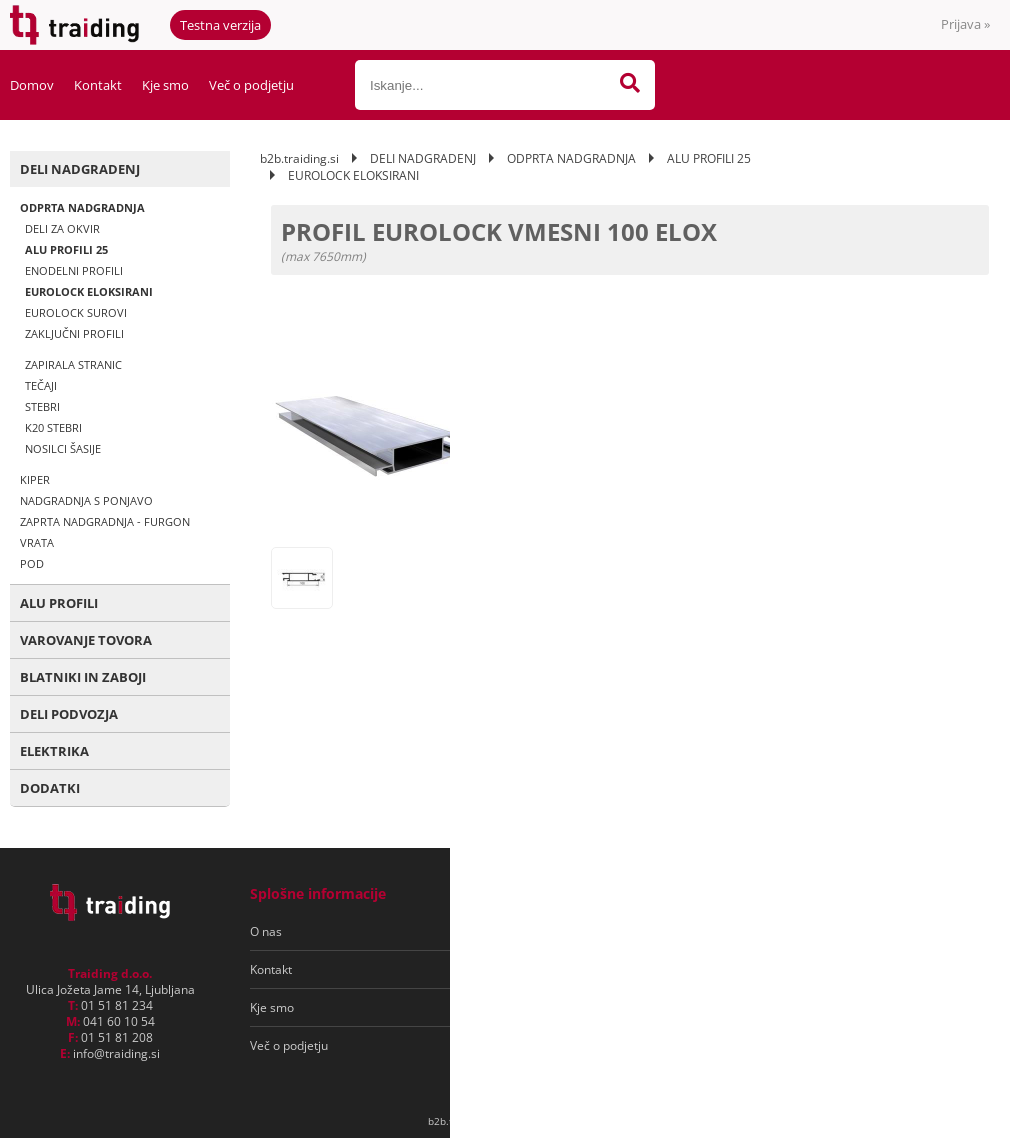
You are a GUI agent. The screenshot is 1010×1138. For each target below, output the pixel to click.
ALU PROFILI (59, 603)
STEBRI (42, 406)
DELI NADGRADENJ (80, 169)
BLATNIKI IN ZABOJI (83, 677)
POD (32, 563)
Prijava (965, 24)
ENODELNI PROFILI (74, 270)
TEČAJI (41, 385)
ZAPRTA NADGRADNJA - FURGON (105, 521)
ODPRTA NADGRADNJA (82, 207)
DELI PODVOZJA (69, 714)
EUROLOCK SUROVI (76, 312)
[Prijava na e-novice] (911, 932)
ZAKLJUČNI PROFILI (74, 333)
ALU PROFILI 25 (66, 249)
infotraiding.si (116, 1053)
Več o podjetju (251, 85)
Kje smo (165, 85)
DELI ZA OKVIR (62, 228)
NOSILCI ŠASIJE (63, 448)
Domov (32, 85)
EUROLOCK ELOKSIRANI (89, 291)
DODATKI (50, 788)
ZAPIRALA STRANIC (73, 364)
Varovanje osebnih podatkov (568, 969)
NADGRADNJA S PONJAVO (86, 500)
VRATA (37, 542)
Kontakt (98, 85)
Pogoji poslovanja (538, 931)
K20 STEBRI (53, 427)
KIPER (35, 479)
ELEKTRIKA (54, 751)
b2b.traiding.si (299, 158)
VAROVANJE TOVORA (86, 640)
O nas (266, 931)
